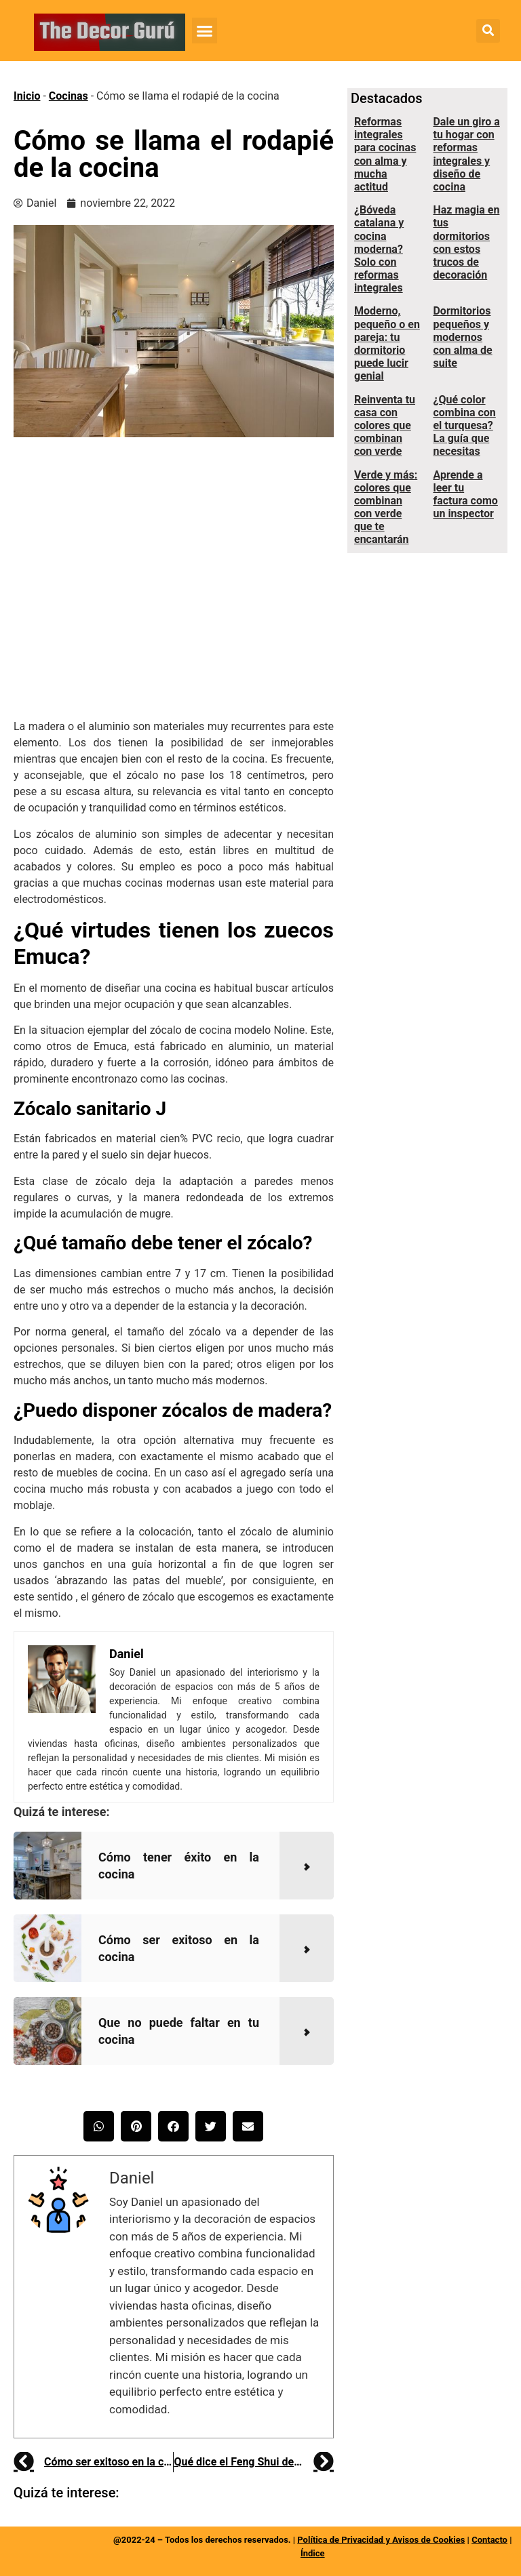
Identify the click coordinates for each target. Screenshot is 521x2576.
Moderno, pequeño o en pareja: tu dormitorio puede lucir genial (387, 343)
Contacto (489, 2540)
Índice (313, 2553)
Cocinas (68, 95)
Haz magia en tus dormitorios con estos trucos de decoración (466, 242)
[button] (205, 30)
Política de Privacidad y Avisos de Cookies (381, 2540)
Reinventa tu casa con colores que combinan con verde (384, 425)
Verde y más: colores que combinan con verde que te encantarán (385, 507)
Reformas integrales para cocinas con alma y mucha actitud (385, 154)
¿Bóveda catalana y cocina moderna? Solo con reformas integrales (379, 248)
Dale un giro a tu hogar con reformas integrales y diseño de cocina (466, 154)
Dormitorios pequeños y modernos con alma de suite (462, 336)
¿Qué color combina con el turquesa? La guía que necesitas (464, 425)
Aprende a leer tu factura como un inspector (465, 494)
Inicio (27, 95)
